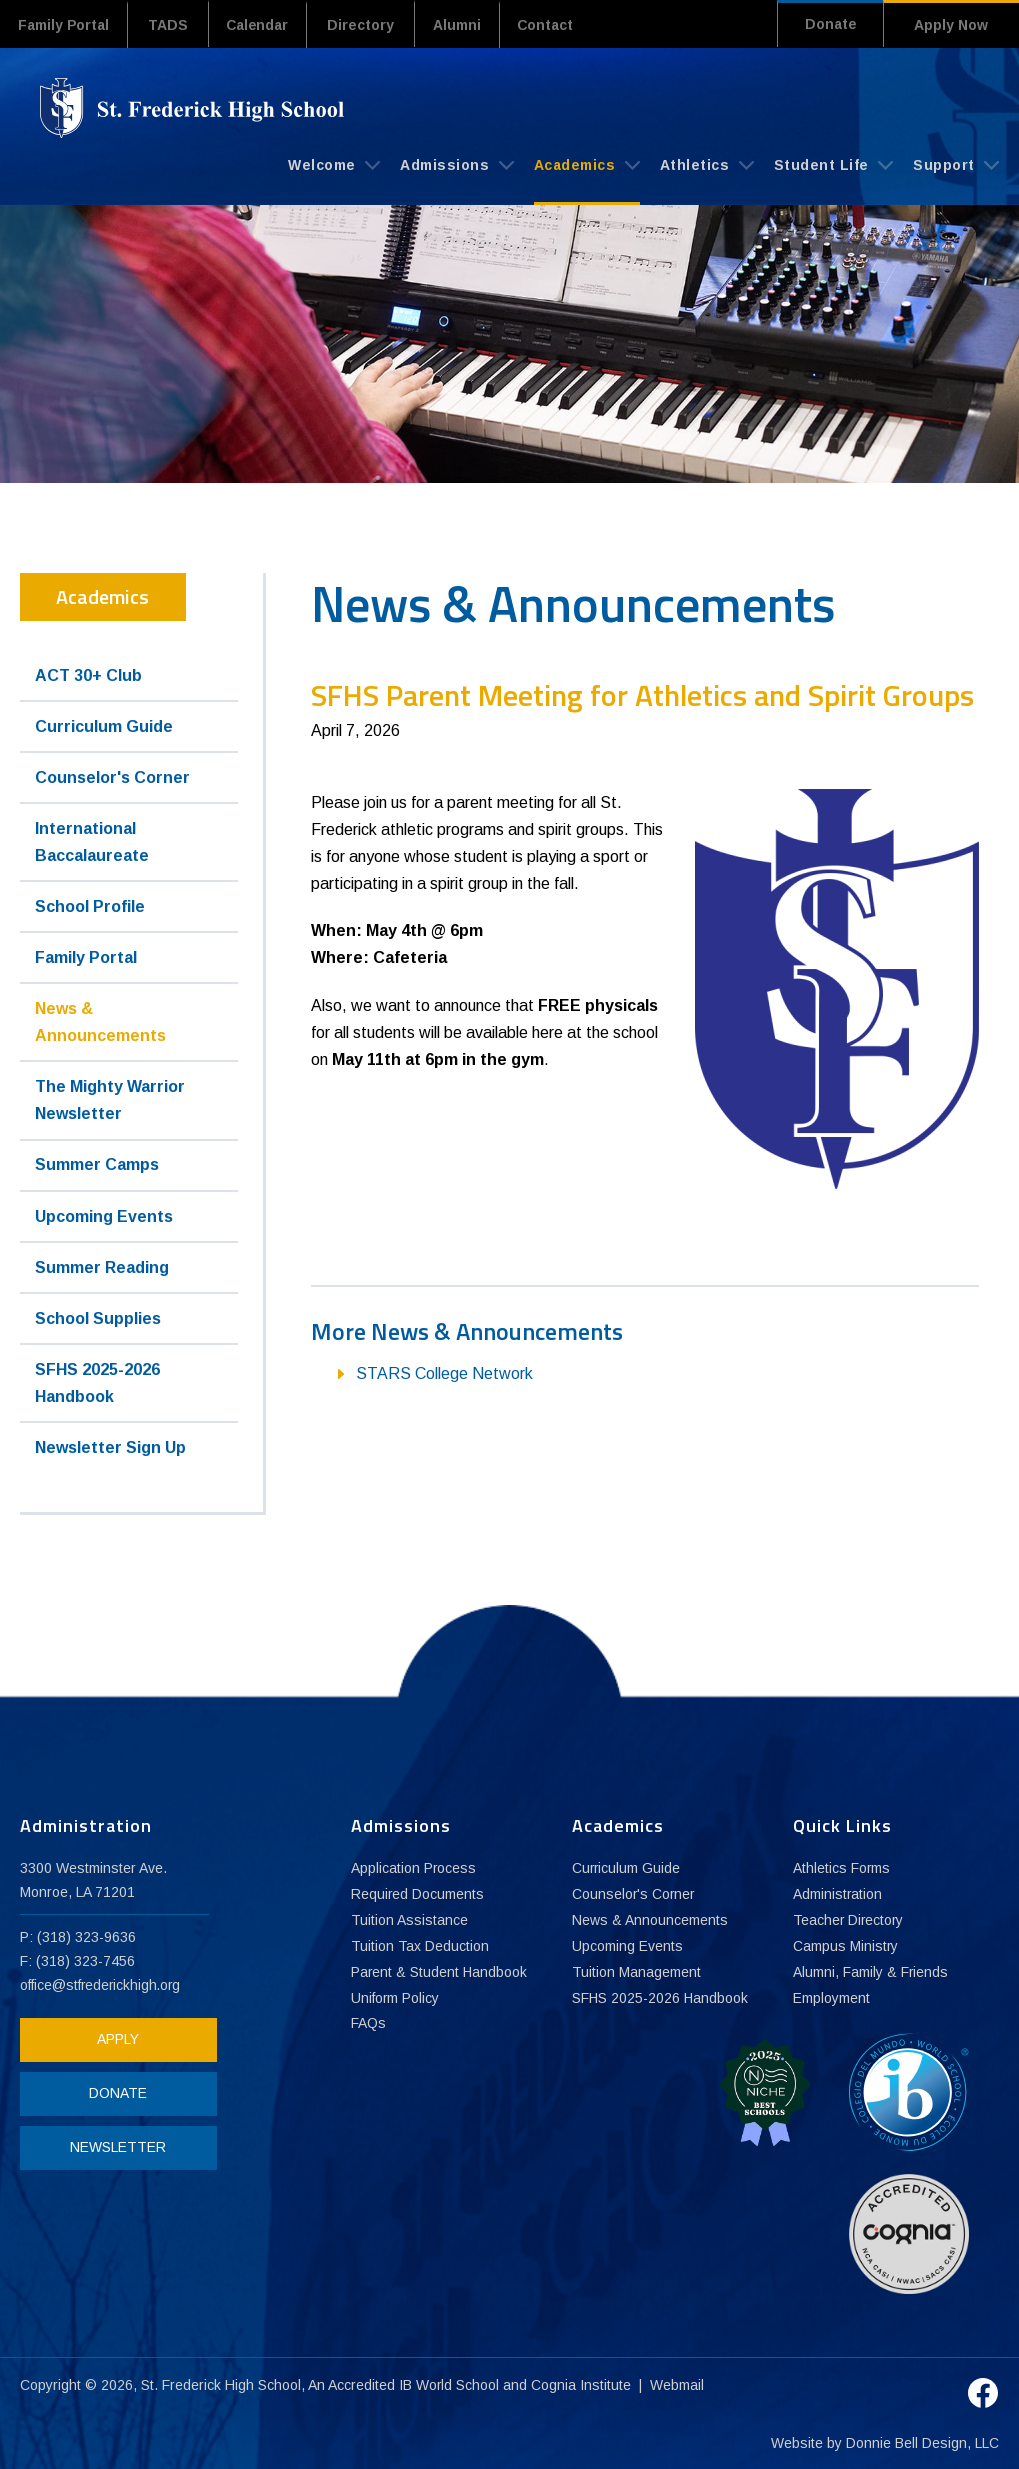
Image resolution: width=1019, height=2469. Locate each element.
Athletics (707, 164)
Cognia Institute (582, 2383)
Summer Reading (102, 1266)
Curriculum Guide (104, 725)
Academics (587, 164)
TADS (173, 25)
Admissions (457, 164)
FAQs (368, 2024)
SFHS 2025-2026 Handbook (97, 1382)
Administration (838, 1894)
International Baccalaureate (92, 841)
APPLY (115, 2038)
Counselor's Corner (112, 776)
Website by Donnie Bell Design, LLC (885, 2441)
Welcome (334, 164)
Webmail (678, 2383)
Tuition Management (636, 1972)
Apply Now (951, 25)
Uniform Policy (395, 1998)
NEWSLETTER (115, 2146)
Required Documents (418, 1894)
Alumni (471, 25)
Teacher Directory (849, 1920)
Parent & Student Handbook (440, 1972)
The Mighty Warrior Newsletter (110, 1099)
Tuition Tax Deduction (420, 1946)
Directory (372, 25)
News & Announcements (100, 1021)
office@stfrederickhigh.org (102, 1984)
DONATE (115, 2092)
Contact (564, 25)
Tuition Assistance (409, 1920)
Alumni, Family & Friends (871, 1972)
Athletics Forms (842, 1868)
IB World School (449, 2383)
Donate (826, 25)
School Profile (90, 905)
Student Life (834, 164)
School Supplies (98, 1317)
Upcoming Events (104, 1215)
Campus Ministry (846, 1946)
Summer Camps (97, 1164)
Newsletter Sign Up (110, 1446)
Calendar (266, 25)
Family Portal (66, 25)
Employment (831, 1998)
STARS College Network (444, 1372)
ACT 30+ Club (88, 674)
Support (956, 164)
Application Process (414, 1868)
